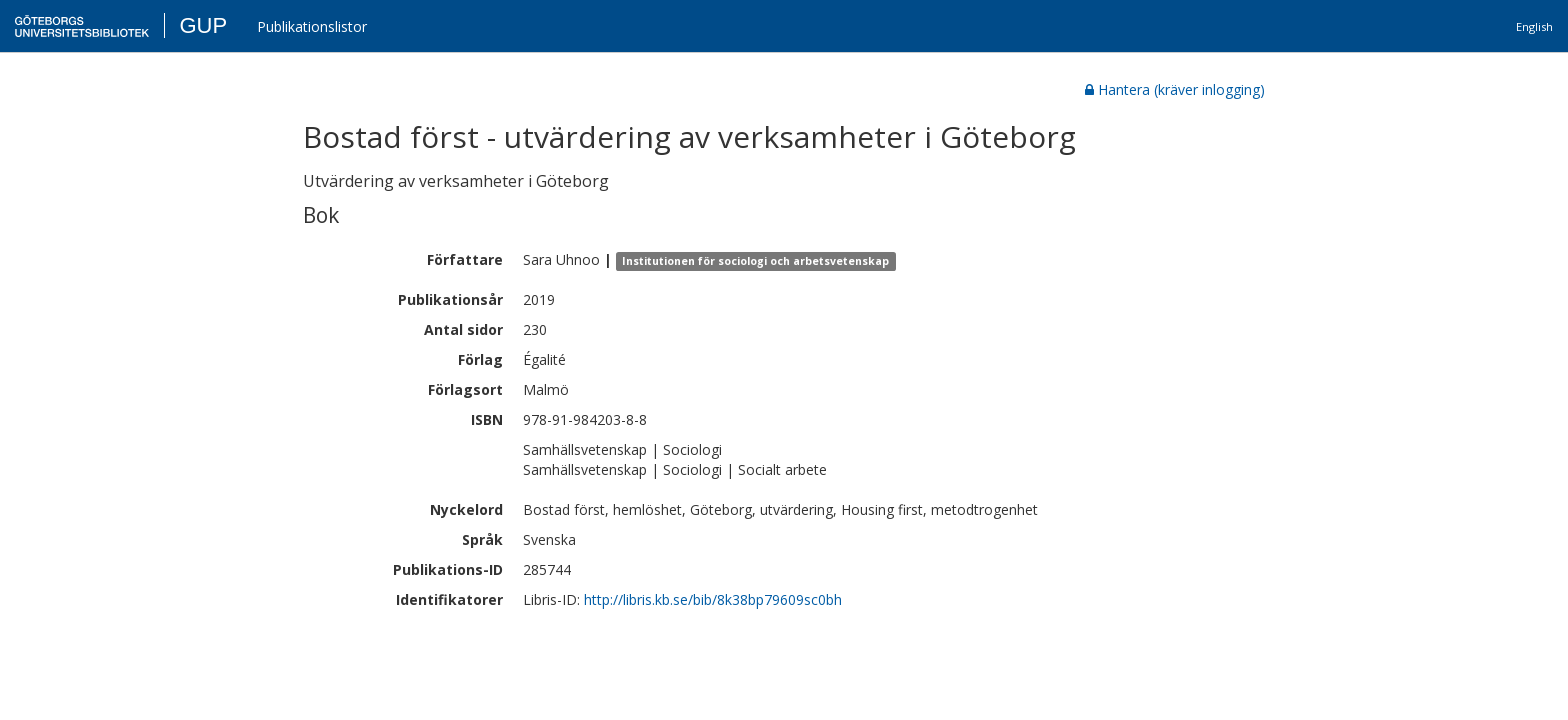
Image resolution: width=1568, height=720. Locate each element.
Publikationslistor (312, 26)
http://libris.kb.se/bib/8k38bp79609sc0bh (713, 599)
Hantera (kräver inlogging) (1175, 89)
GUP (203, 25)
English (1534, 26)
